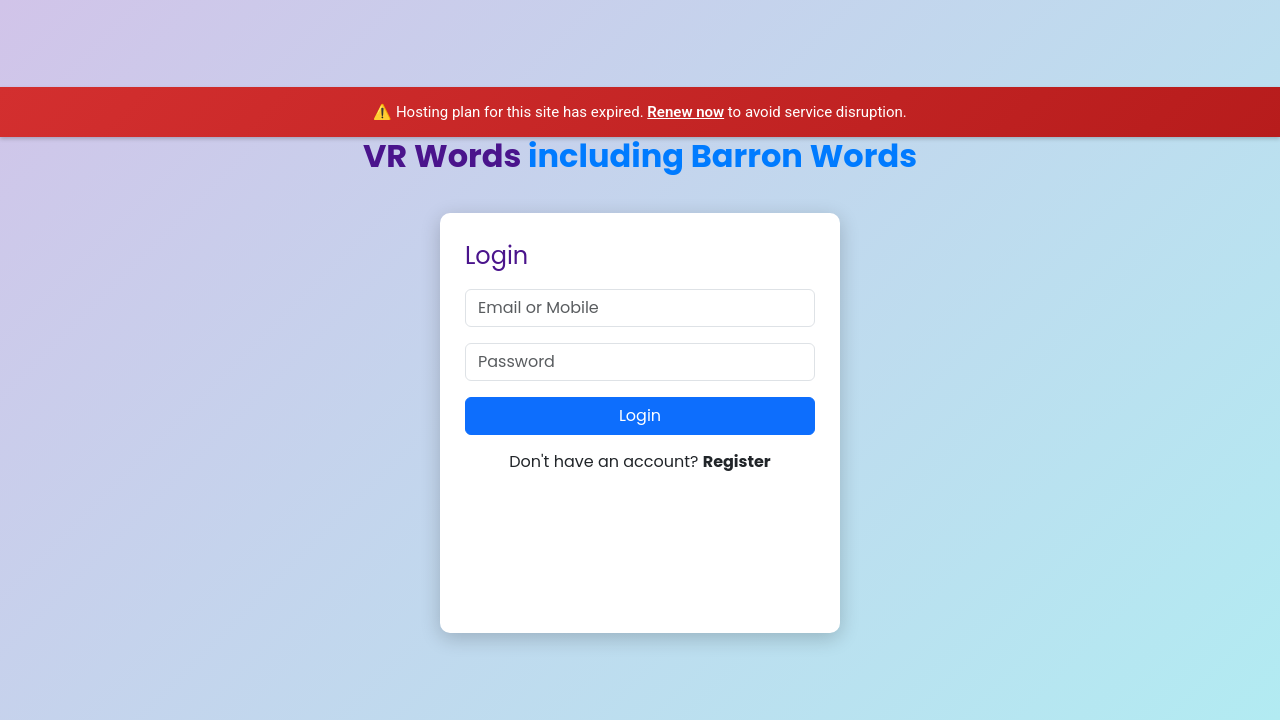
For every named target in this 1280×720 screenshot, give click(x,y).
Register (737, 461)
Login (640, 415)
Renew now (685, 112)
